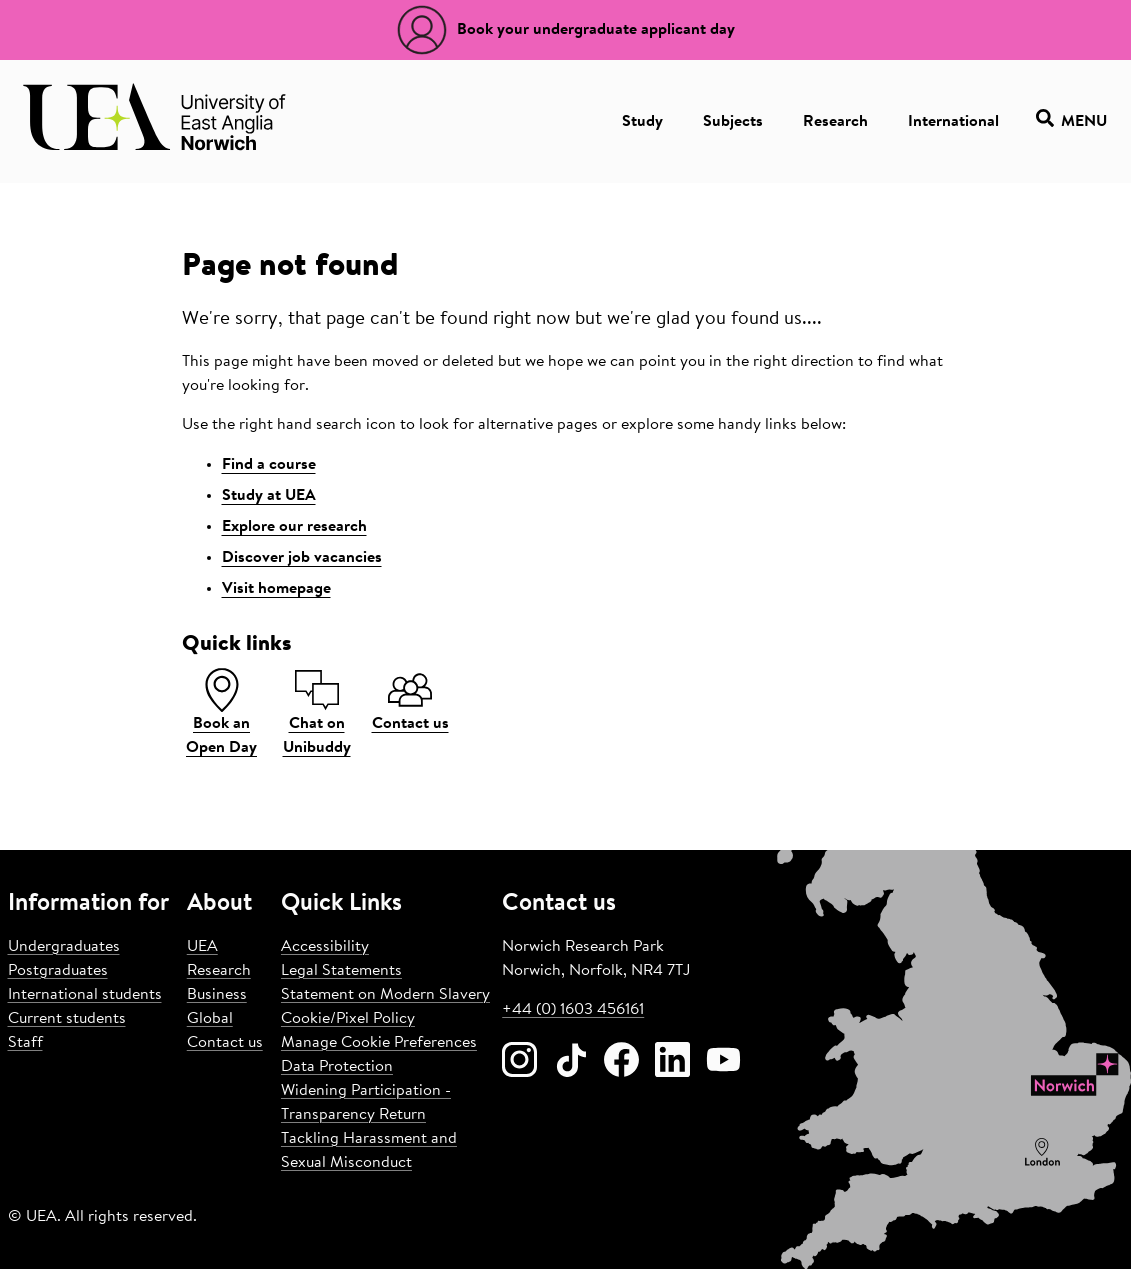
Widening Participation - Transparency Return (366, 1103)
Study (642, 122)
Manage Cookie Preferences (379, 1043)
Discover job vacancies (302, 558)
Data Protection (337, 1067)
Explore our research (294, 527)
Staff (25, 1043)
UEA (202, 947)
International (953, 122)
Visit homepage (276, 589)
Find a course (269, 465)
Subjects (733, 122)
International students (85, 995)
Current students (67, 1019)
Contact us (225, 1043)
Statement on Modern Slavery (385, 995)
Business (217, 995)
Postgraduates (58, 971)
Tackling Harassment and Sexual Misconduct (369, 1151)
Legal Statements (341, 971)
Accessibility (325, 947)
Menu (1071, 121)
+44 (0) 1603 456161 (573, 1010)
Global (210, 1019)
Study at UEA (269, 496)
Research (835, 122)
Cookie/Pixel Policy (348, 1019)
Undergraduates (64, 947)
